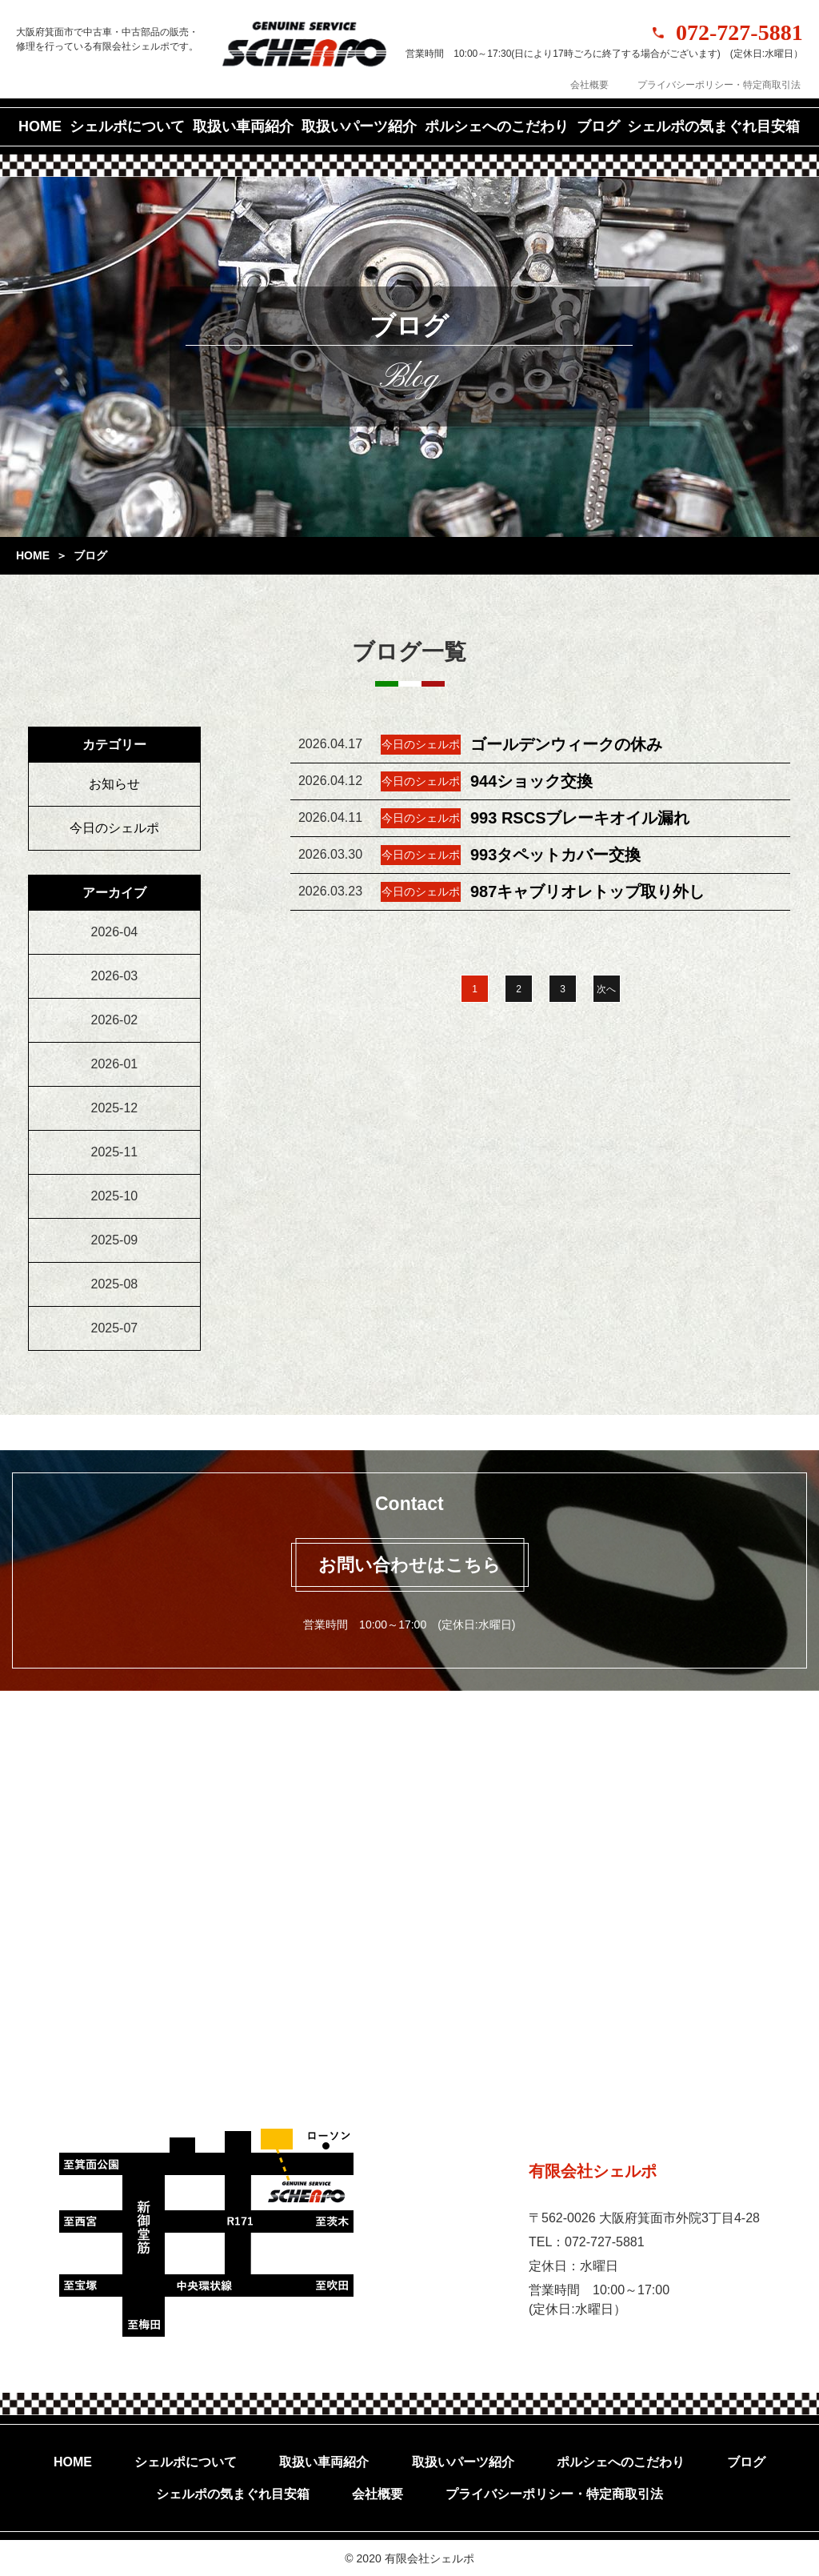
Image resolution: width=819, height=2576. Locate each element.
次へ (606, 989)
